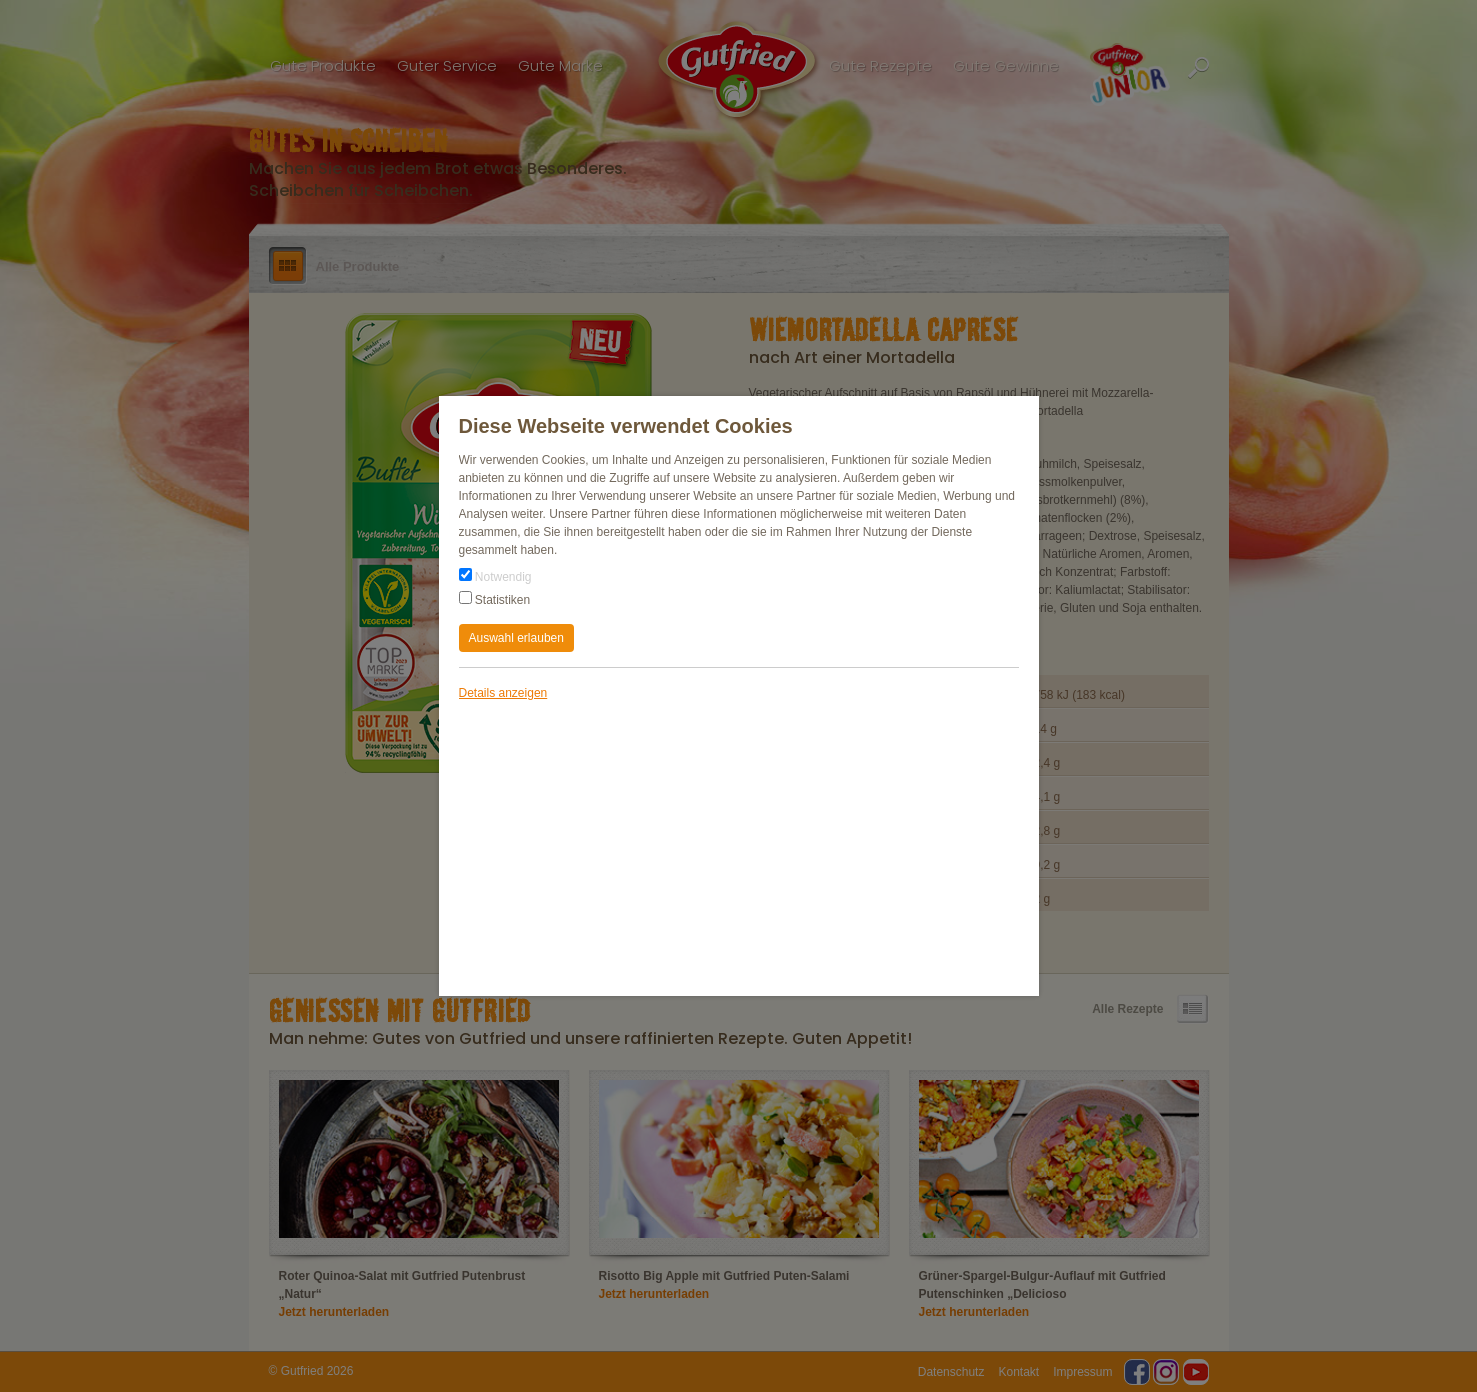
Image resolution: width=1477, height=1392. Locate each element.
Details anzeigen (503, 693)
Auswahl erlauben (516, 638)
